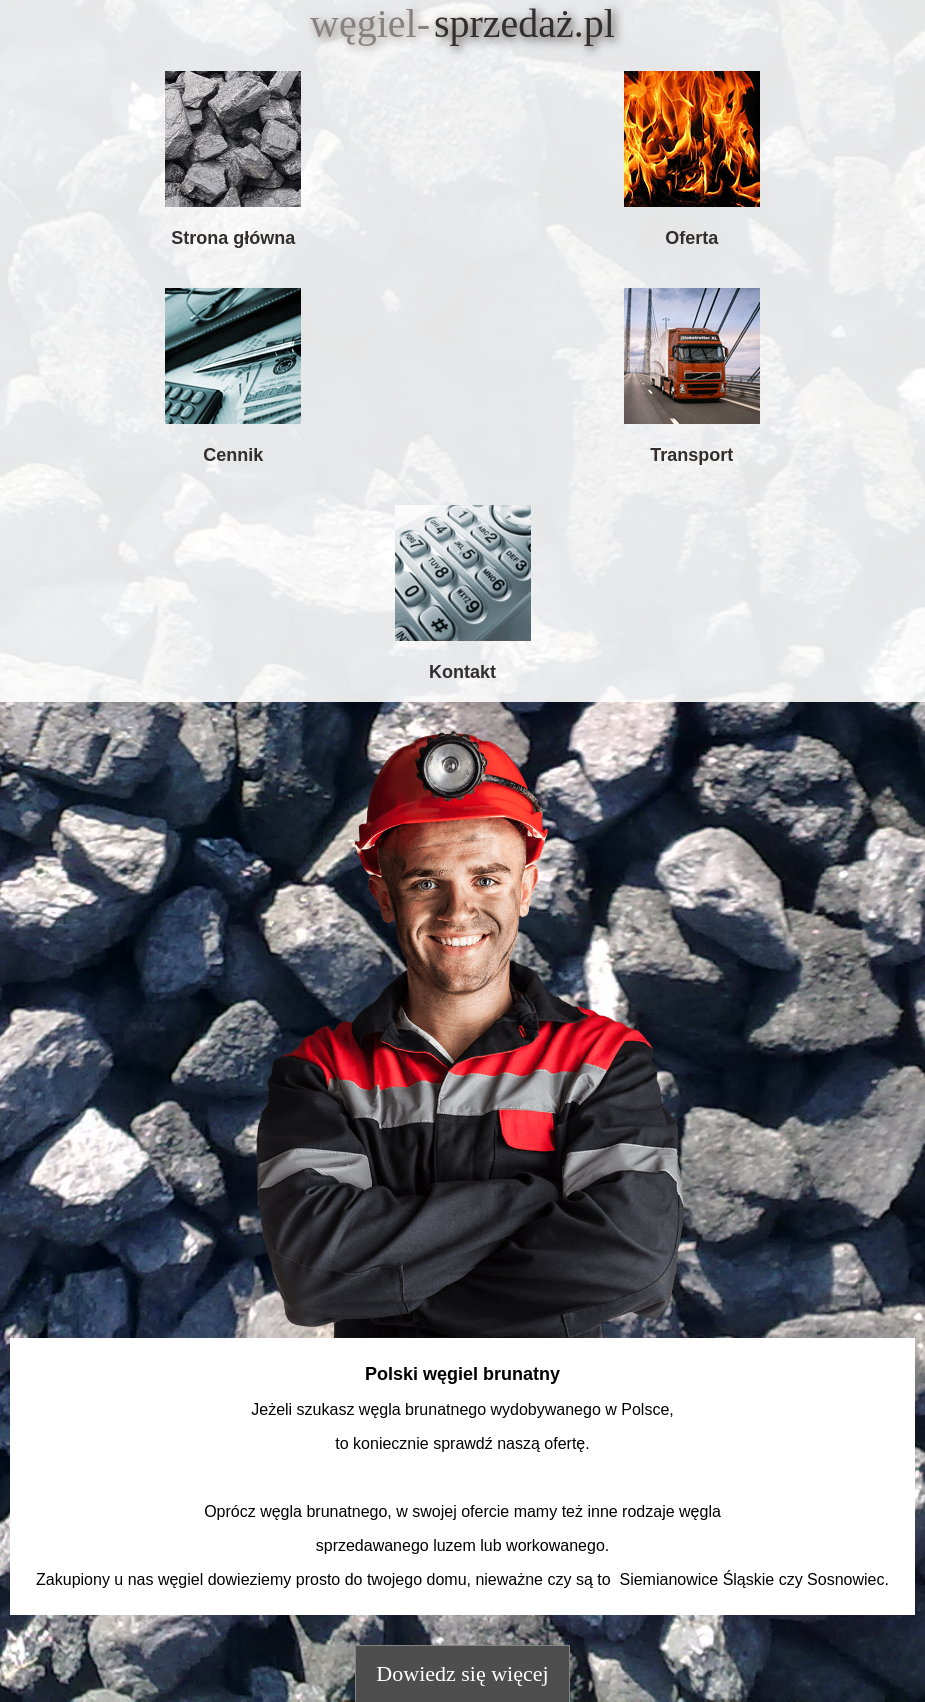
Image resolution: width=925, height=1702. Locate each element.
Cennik (233, 455)
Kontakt (462, 672)
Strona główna (233, 238)
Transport (691, 455)
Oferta (691, 238)
